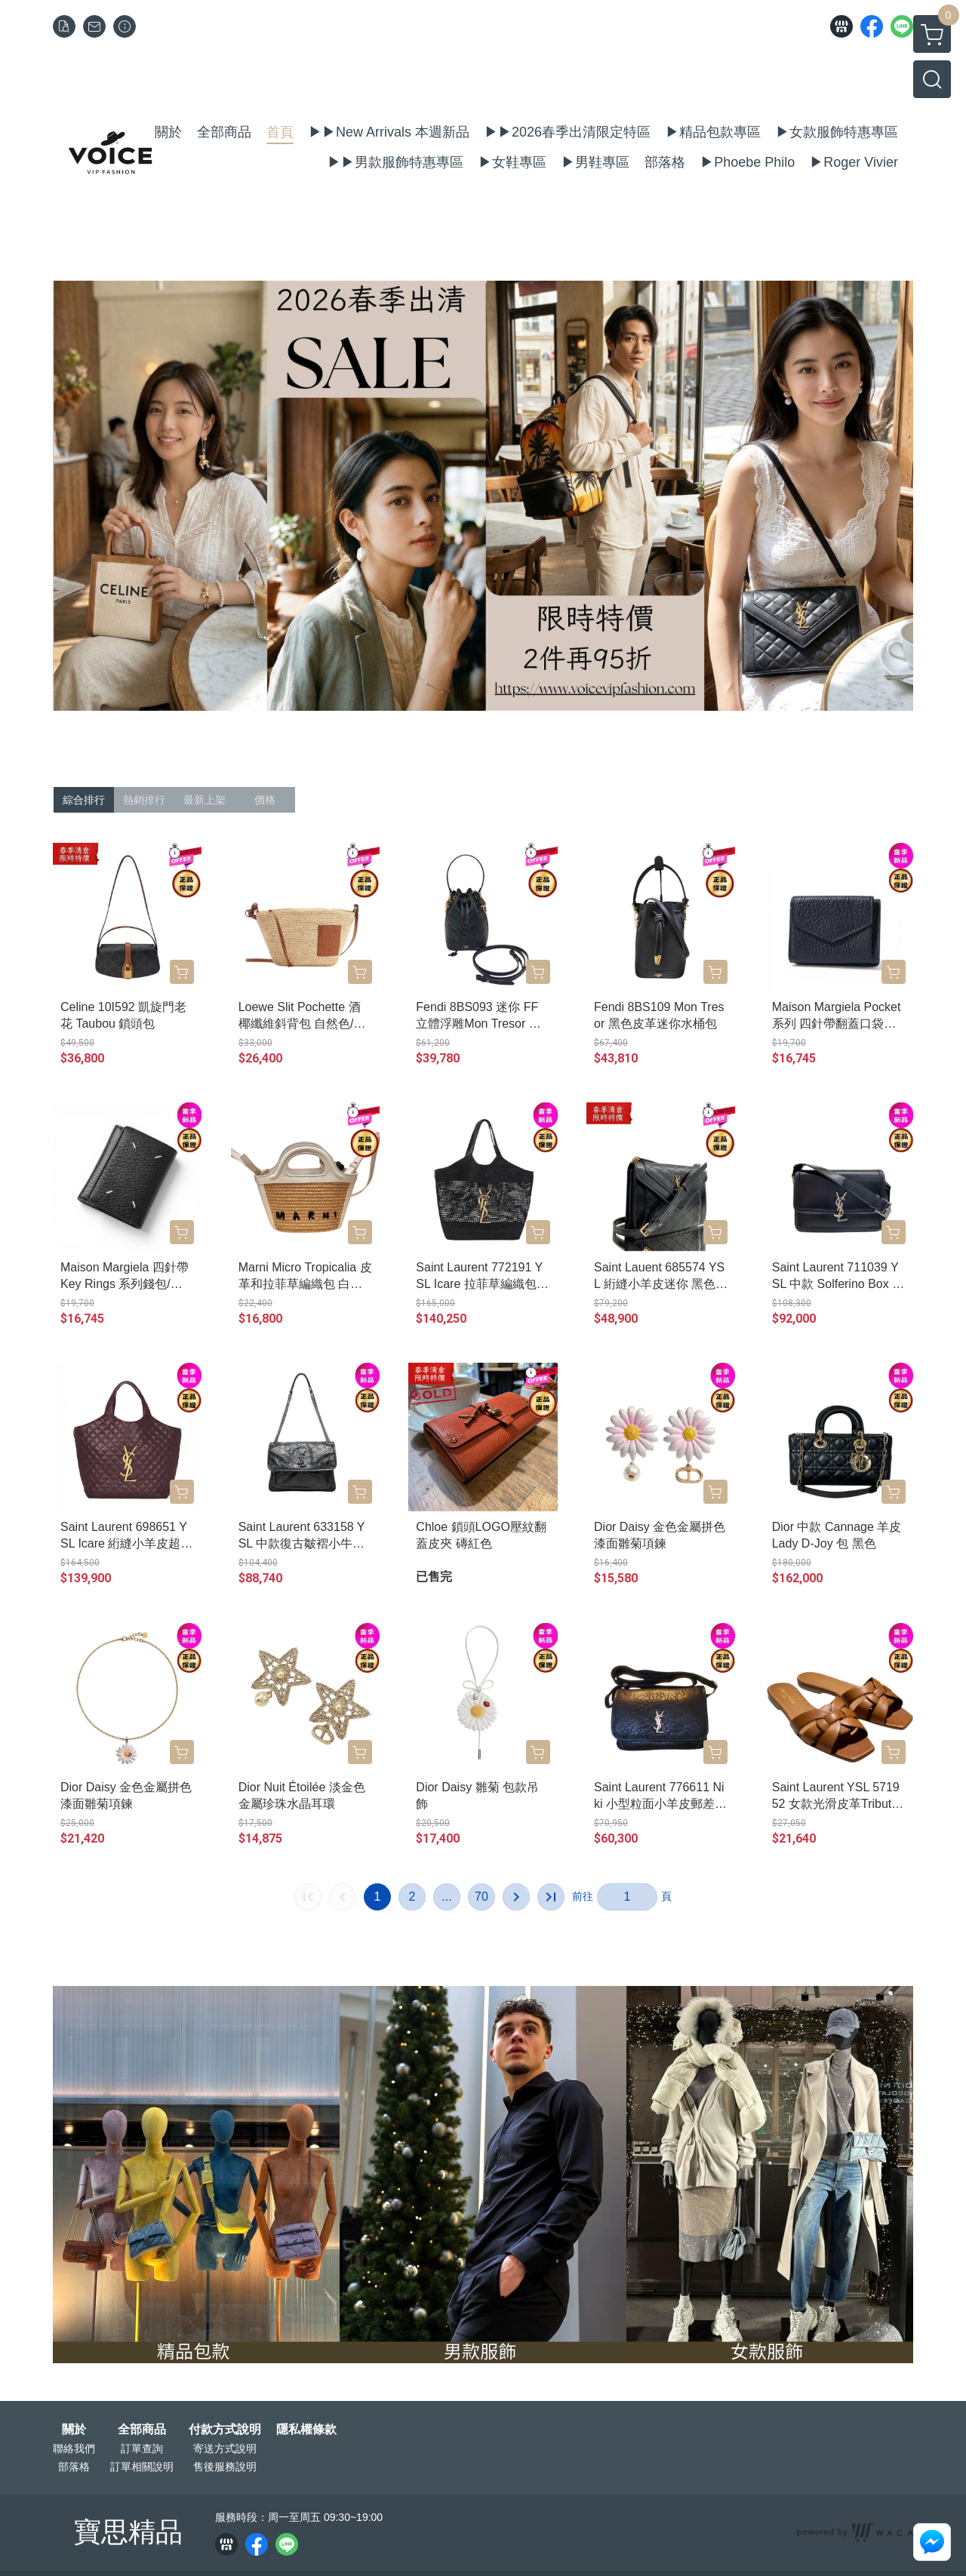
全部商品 (142, 2430)
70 (481, 1896)
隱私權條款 (306, 2430)
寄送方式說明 (225, 2448)
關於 (74, 2430)
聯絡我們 (74, 2448)
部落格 (74, 2466)
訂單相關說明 (142, 2466)
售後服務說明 (225, 2466)
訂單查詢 (142, 2448)
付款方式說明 (225, 2430)
